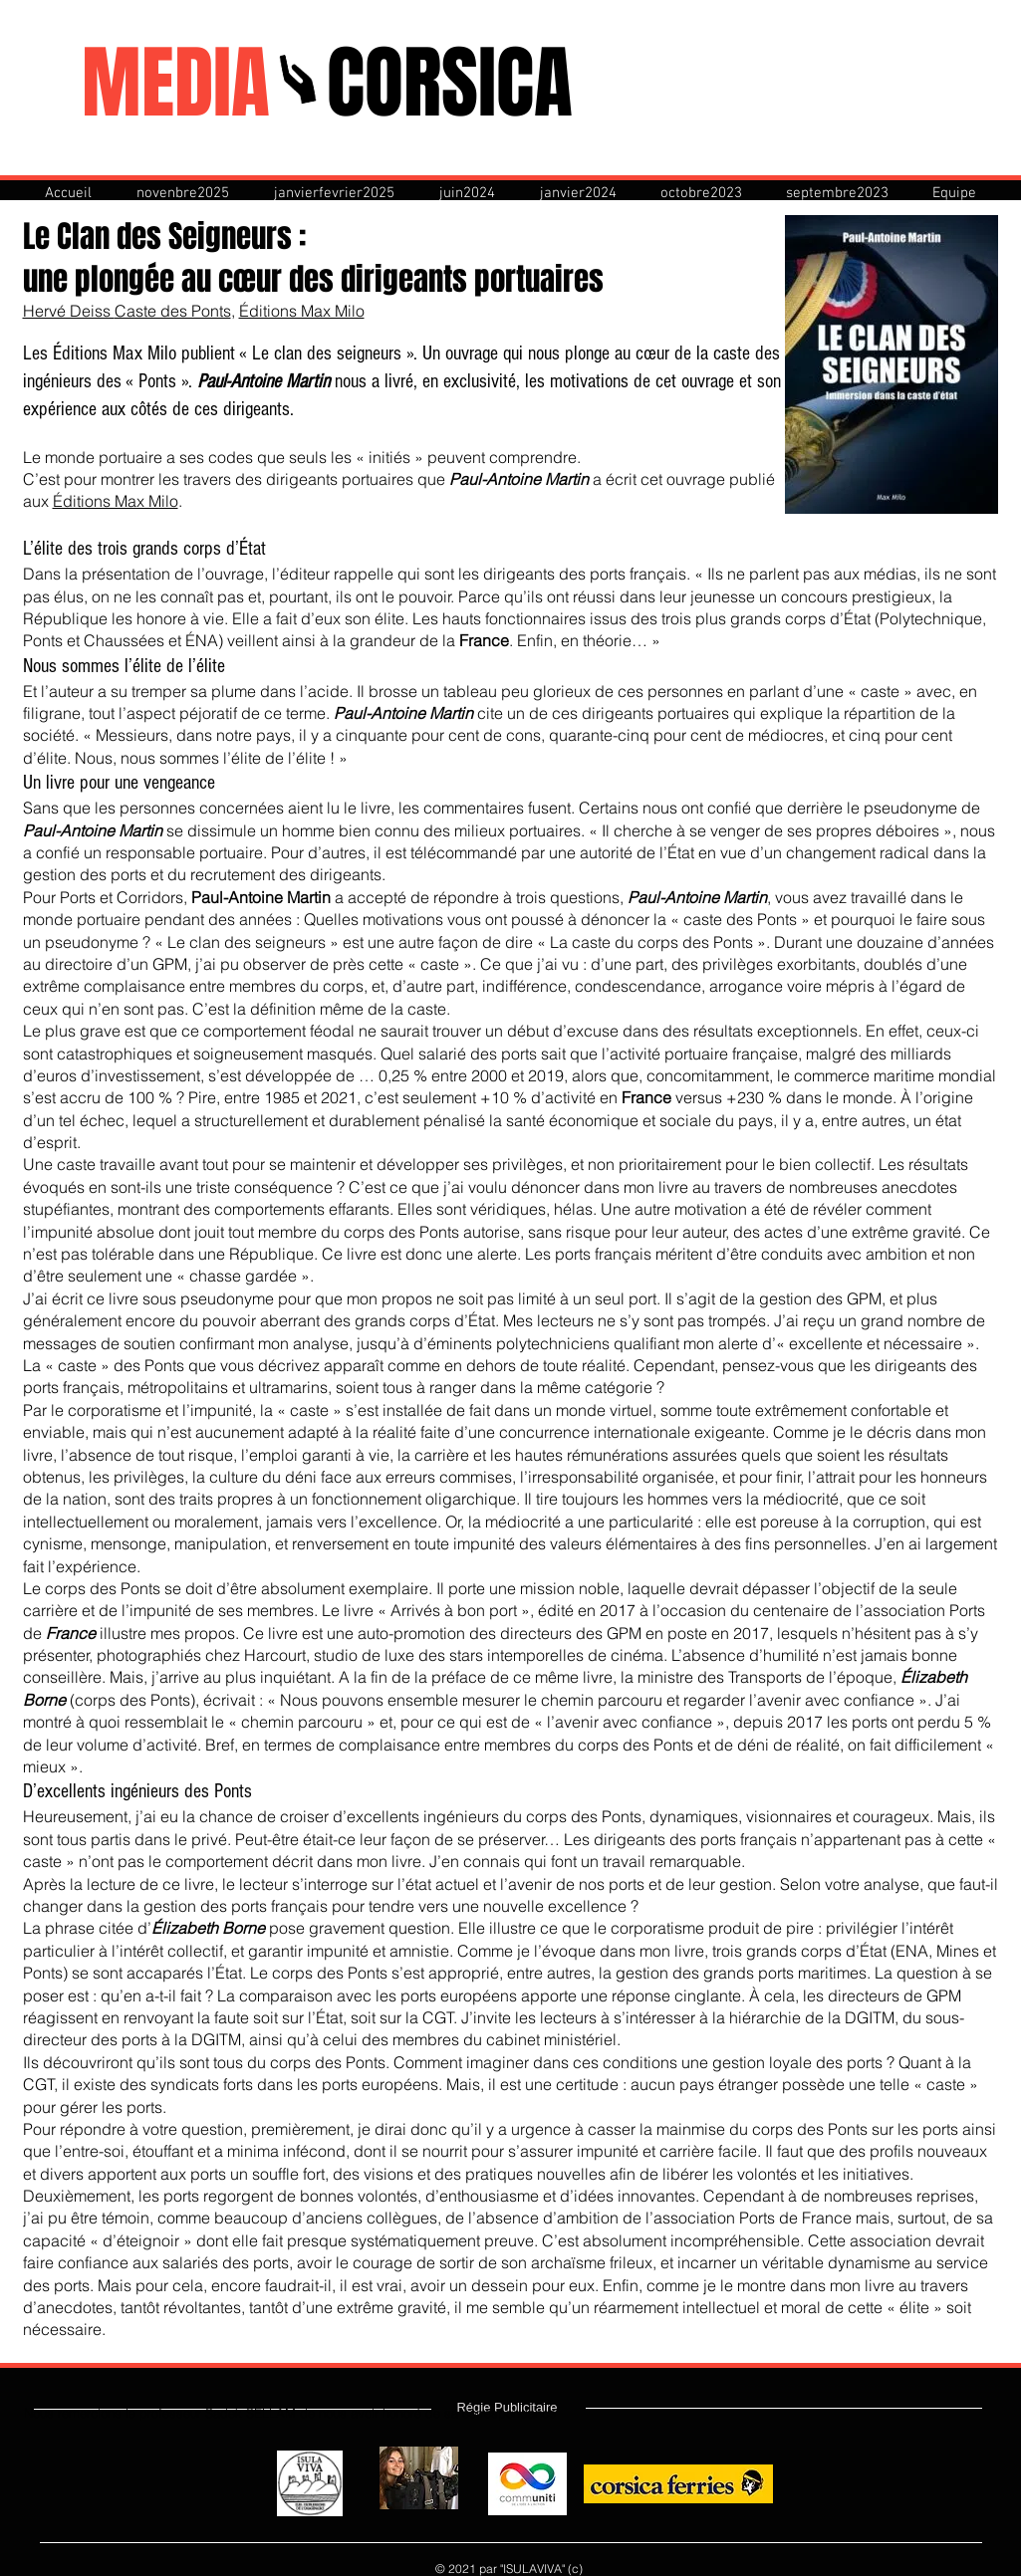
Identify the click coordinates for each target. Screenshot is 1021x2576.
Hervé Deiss (69, 311)
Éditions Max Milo (302, 311)
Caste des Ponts (173, 311)
